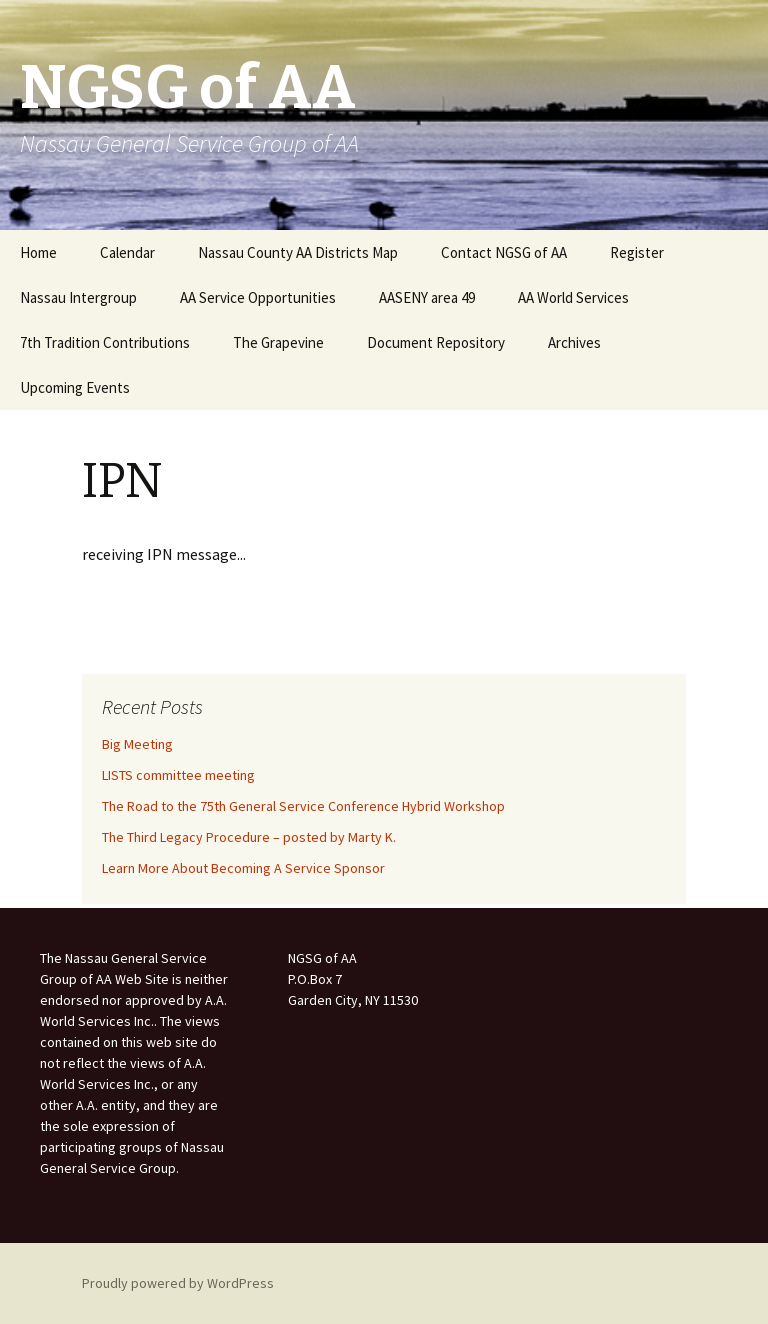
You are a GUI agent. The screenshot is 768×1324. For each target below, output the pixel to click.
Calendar (127, 252)
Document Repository (436, 342)
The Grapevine (278, 342)
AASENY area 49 (427, 297)
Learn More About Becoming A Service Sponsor (243, 868)
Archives (574, 342)
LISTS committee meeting (178, 775)
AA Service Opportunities (258, 297)
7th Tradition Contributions (105, 342)
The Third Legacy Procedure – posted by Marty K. (249, 837)
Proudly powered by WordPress (178, 1283)
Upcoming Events (75, 387)
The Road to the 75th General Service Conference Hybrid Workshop (303, 806)
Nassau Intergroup (78, 297)
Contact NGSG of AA (504, 252)
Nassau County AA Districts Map (298, 252)
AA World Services (573, 297)
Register (637, 252)
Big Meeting (137, 744)
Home (38, 252)
